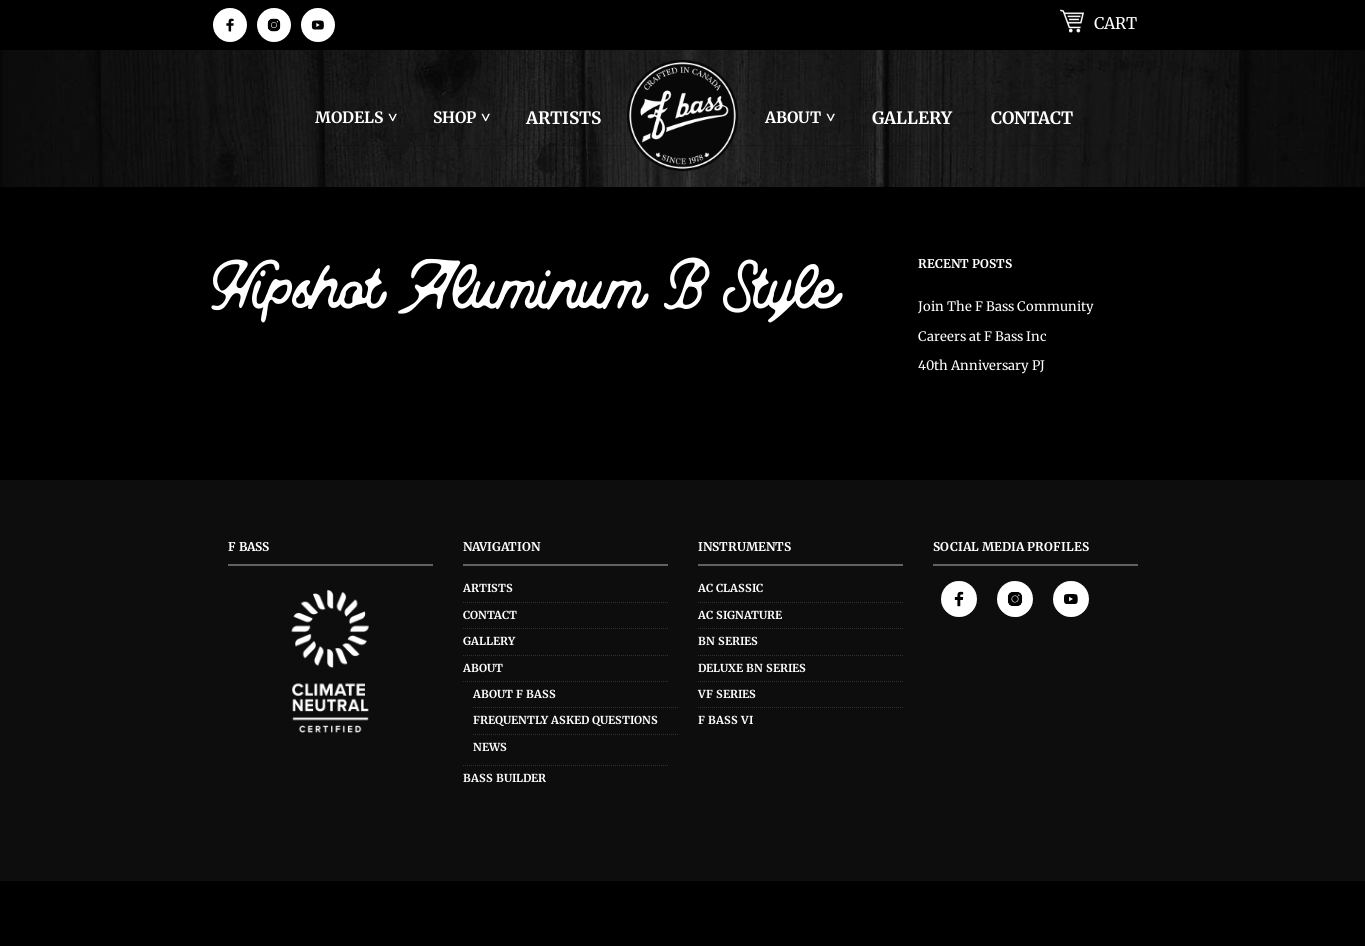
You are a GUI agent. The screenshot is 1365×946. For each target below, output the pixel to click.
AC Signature (740, 615)
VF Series (727, 694)
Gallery (912, 118)
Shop (454, 117)
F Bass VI (725, 720)
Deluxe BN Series (752, 668)
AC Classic (730, 588)
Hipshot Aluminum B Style (525, 294)
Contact (1032, 118)
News (490, 747)
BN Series (728, 641)
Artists (563, 118)
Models (349, 117)
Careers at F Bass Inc (982, 336)
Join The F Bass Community (1006, 306)
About (793, 117)
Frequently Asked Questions (565, 720)
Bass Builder (504, 778)
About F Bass (514, 694)
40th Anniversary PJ (981, 365)
